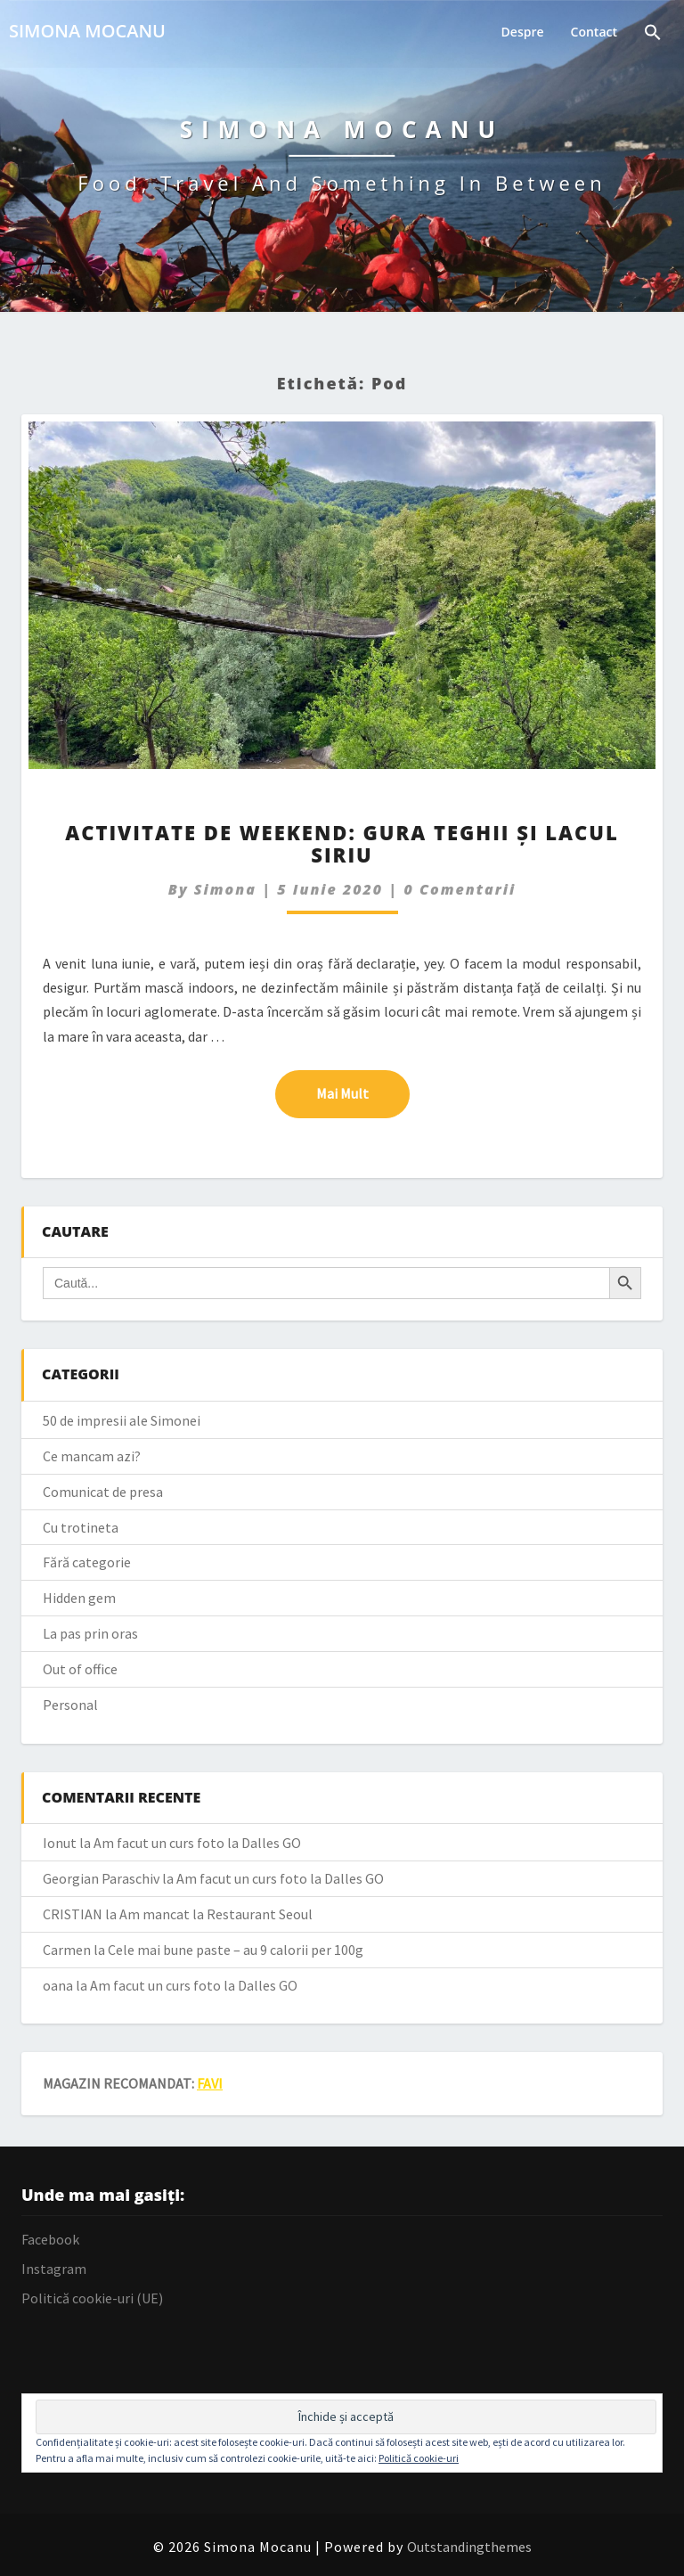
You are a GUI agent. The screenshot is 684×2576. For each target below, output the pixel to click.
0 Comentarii (459, 889)
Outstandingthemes (469, 2547)
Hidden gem (79, 1598)
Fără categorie (87, 1562)
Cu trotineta (80, 1527)
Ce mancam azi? (92, 1456)
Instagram (53, 2269)
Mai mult (363, 1092)
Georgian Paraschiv (101, 1878)
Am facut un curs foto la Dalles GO (197, 1843)
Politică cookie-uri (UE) (92, 2298)
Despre (522, 31)
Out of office (80, 1669)
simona (225, 889)
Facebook (50, 2239)
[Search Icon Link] (653, 34)
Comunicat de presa (103, 1492)
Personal (70, 1704)
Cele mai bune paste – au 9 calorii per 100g (235, 1950)
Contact (594, 31)
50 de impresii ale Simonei (121, 1420)
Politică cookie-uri (419, 2458)
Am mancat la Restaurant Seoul (216, 1914)
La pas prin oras (90, 1633)
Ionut (60, 1843)
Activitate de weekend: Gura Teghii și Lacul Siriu (342, 843)
